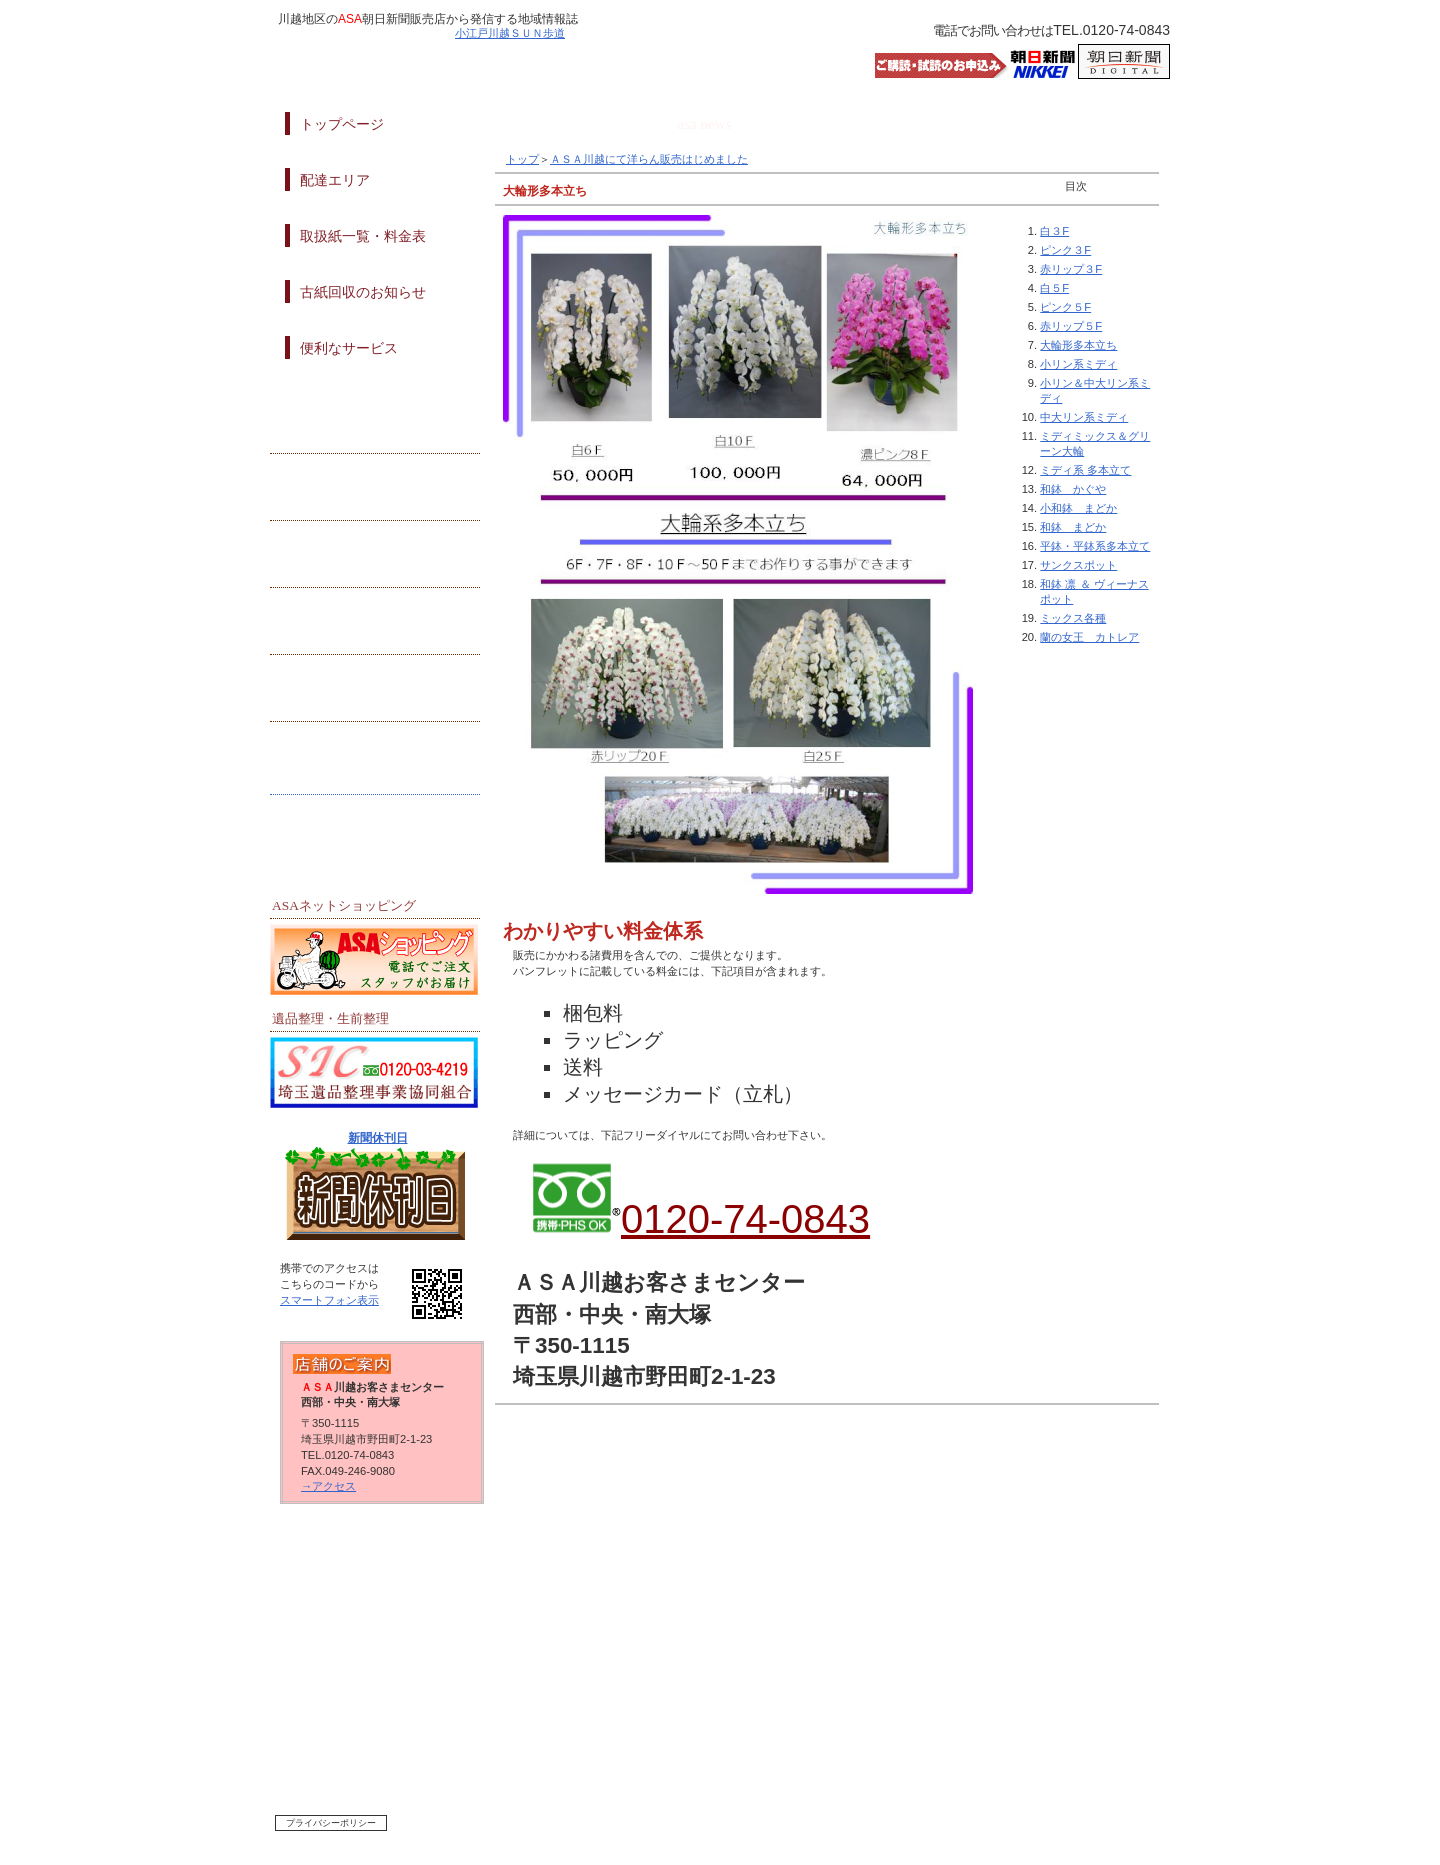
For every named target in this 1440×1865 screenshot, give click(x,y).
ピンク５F (1065, 307)
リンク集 (375, 824)
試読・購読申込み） (375, 691)
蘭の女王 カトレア (1089, 637)
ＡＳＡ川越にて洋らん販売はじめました (649, 159)
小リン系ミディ (1078, 364)
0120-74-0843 (745, 1219)
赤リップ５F (1071, 326)
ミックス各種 (1073, 618)
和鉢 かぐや (1073, 489)
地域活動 (375, 423)
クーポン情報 (375, 557)
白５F (1054, 288)
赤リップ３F (1071, 269)
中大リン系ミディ (1084, 417)
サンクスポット (1078, 565)
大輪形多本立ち (1078, 345)
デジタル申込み (375, 758)
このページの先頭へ (878, 1450)
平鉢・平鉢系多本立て (1095, 546)
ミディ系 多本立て (1085, 470)
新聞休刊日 (378, 1138)
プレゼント (375, 490)
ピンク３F (1065, 250)
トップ (522, 159)
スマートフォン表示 (329, 1300)
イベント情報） (375, 624)
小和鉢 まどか (1078, 508)
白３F (1054, 231)
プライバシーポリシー (331, 1823)
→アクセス (328, 1486)
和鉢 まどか (1073, 527)
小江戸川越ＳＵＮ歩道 (510, 33)
